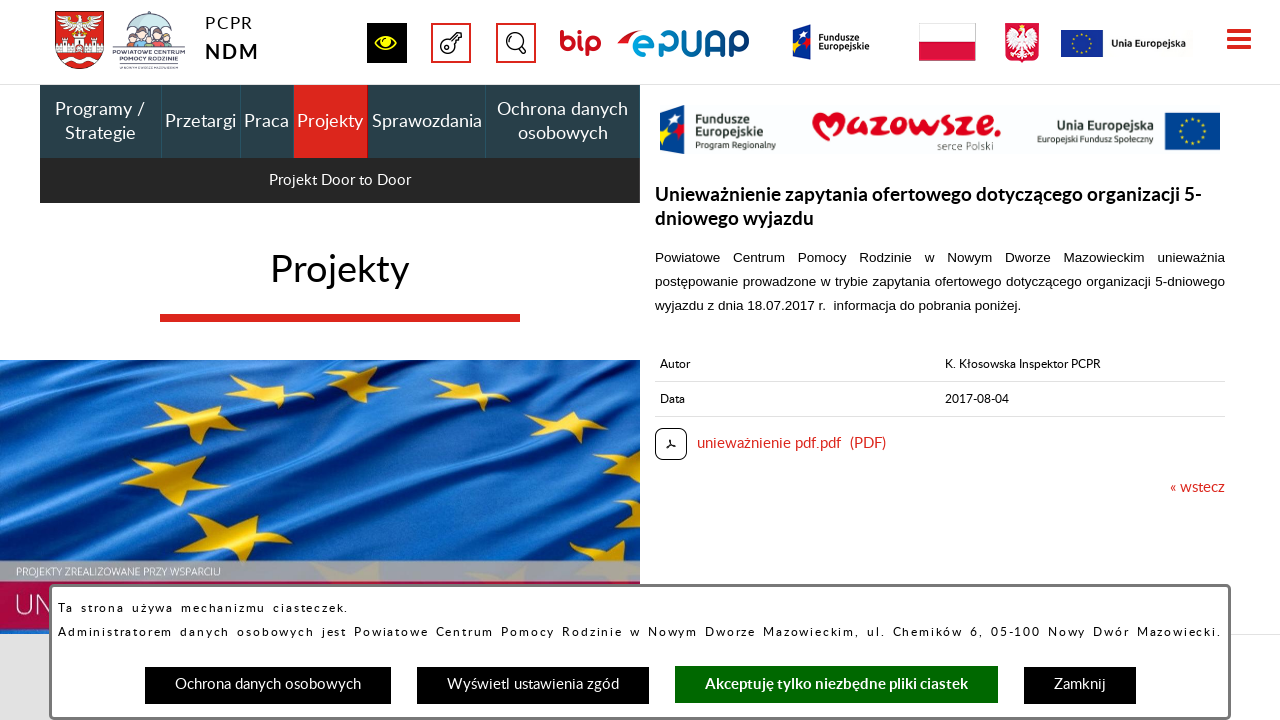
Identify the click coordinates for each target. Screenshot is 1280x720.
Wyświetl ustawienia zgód (533, 684)
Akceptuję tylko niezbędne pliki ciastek (836, 683)
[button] (387, 43)
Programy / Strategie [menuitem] (100, 122)
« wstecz (1197, 487)
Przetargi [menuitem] (200, 122)
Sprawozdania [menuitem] (427, 122)
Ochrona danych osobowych (268, 684)
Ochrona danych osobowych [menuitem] (562, 122)
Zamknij (1080, 684)
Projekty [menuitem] (330, 122)
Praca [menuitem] (266, 122)
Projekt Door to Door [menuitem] (340, 180)
